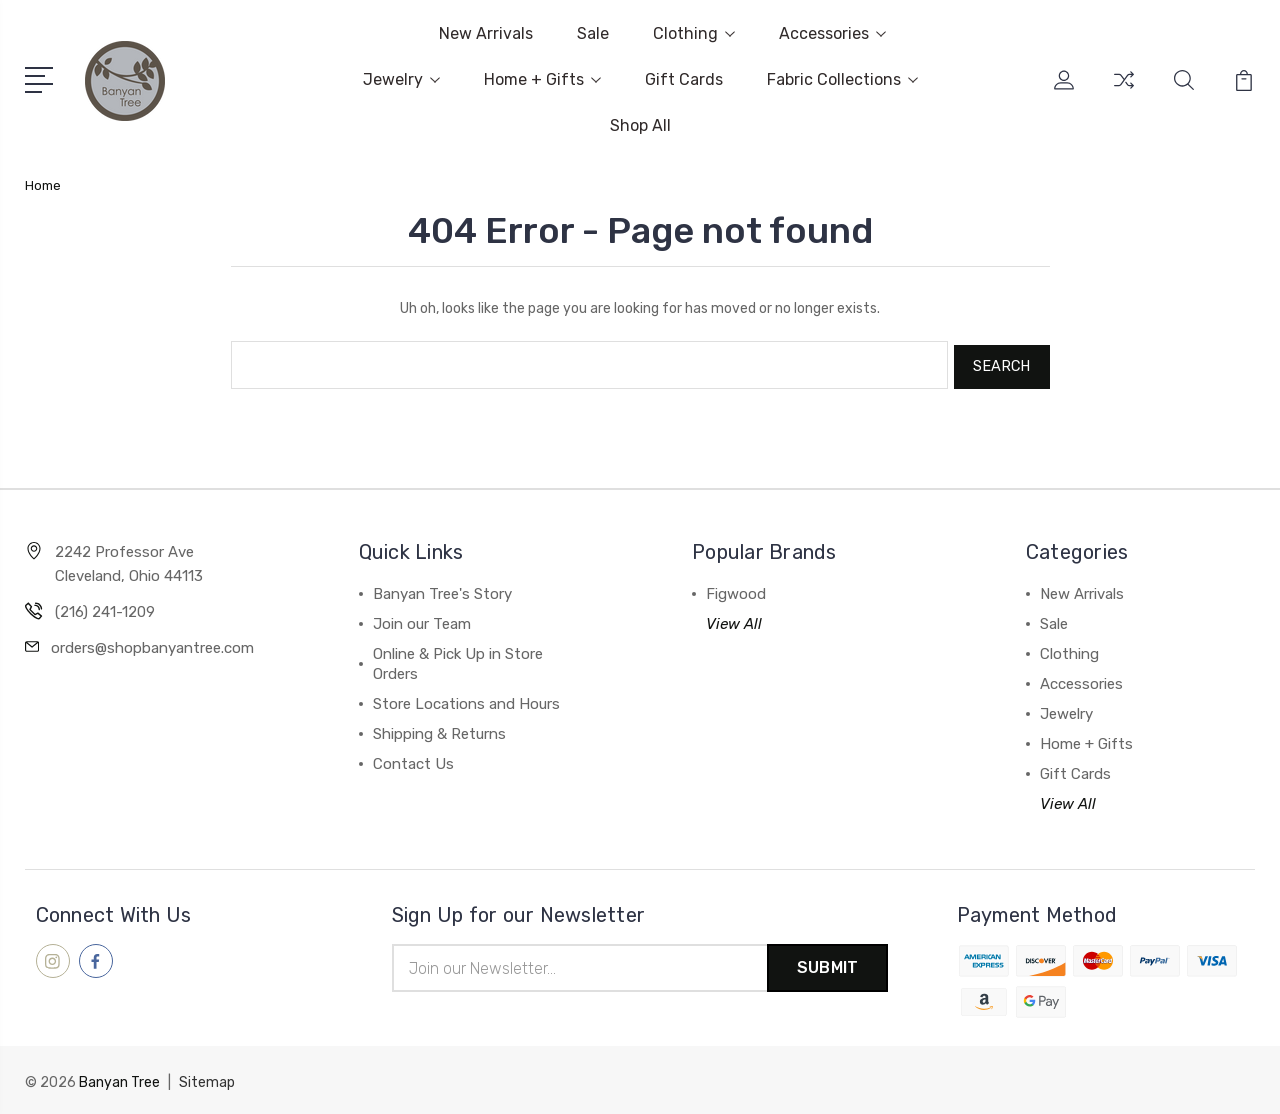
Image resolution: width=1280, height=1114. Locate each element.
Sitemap (207, 1079)
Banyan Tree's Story (442, 590)
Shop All (640, 125)
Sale (593, 33)
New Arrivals (486, 33)
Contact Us (413, 760)
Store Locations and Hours (466, 700)
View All (734, 620)
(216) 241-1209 (105, 608)
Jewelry (401, 79)
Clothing (694, 33)
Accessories (832, 33)
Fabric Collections (842, 79)
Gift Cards (684, 79)
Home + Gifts (542, 79)
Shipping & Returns (439, 730)
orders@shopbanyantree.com (152, 644)
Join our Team (422, 620)
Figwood (736, 590)
